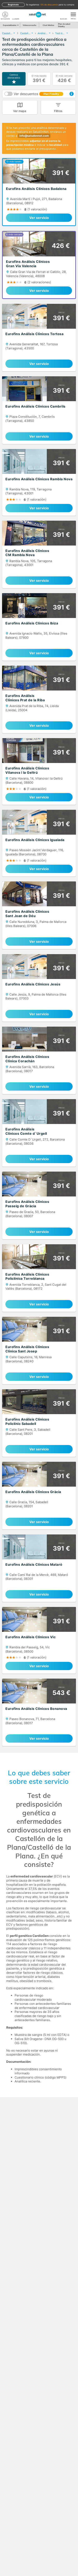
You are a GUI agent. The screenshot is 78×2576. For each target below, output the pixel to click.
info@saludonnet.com (34, 135)
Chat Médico (48, 25)
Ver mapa (19, 111)
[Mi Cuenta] (5, 14)
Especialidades (10, 25)
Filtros (58, 111)
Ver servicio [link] (39, 218)
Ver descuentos (38, 94)
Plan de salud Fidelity (64, 25)
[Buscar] (63, 14)
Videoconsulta (29, 25)
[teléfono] (15, 14)
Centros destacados (13, 78)
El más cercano (64, 78)
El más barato (39, 78)
